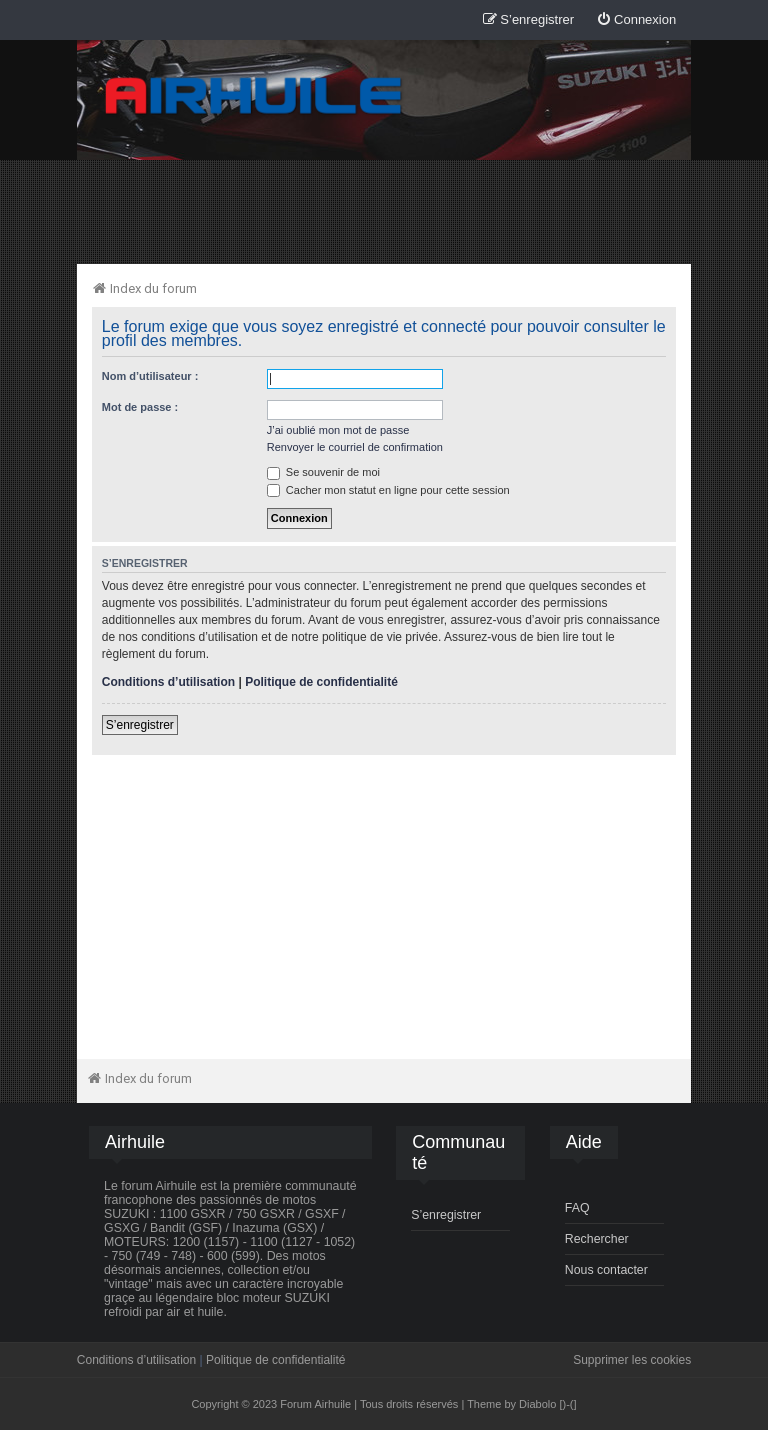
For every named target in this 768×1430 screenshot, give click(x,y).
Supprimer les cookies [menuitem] (632, 1360)
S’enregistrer (140, 725)
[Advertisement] (384, 211)
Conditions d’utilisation (168, 682)
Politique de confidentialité (321, 682)
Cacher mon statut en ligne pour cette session (388, 490)
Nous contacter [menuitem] (606, 1270)
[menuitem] (636, 20)
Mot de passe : (140, 407)
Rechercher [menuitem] (597, 1239)
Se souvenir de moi (323, 472)
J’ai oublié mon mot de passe (338, 430)
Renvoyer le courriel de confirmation (355, 447)
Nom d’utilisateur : (150, 376)
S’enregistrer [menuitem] (446, 1215)
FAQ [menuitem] (577, 1208)
